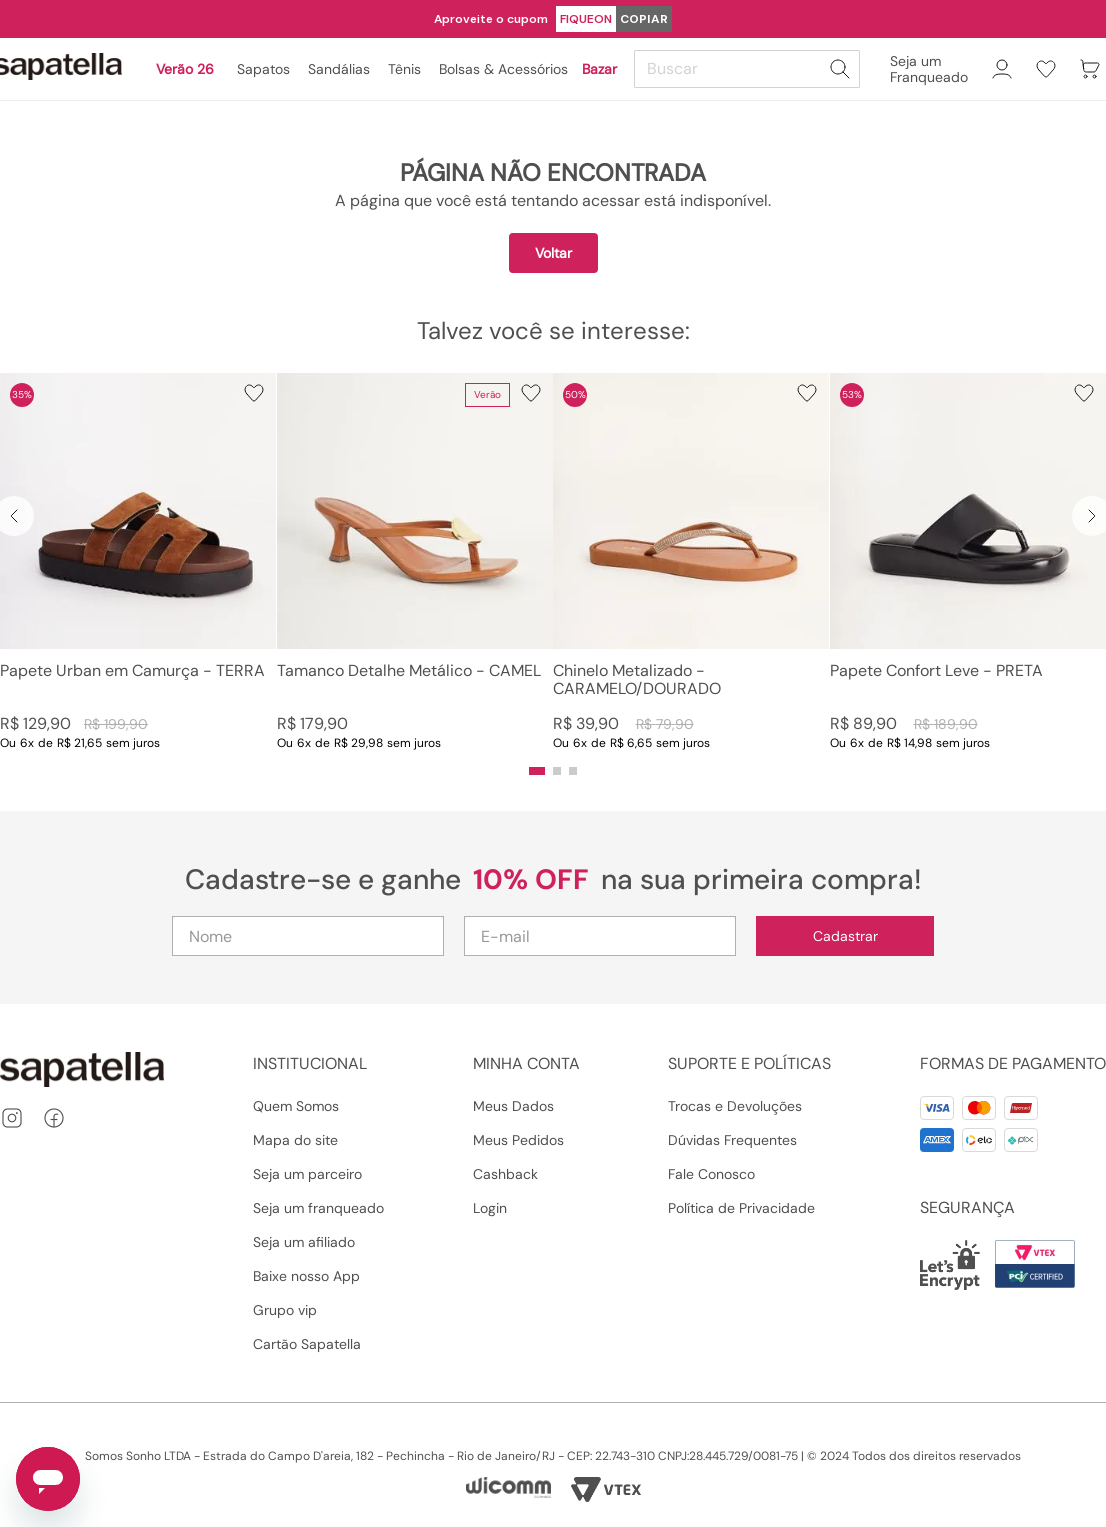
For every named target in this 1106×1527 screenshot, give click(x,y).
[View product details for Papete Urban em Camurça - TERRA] (138, 562)
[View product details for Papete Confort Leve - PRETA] (968, 562)
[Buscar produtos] (840, 69)
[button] (537, 771)
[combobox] (750, 69)
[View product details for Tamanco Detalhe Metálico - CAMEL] (415, 562)
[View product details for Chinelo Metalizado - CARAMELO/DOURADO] (691, 562)
